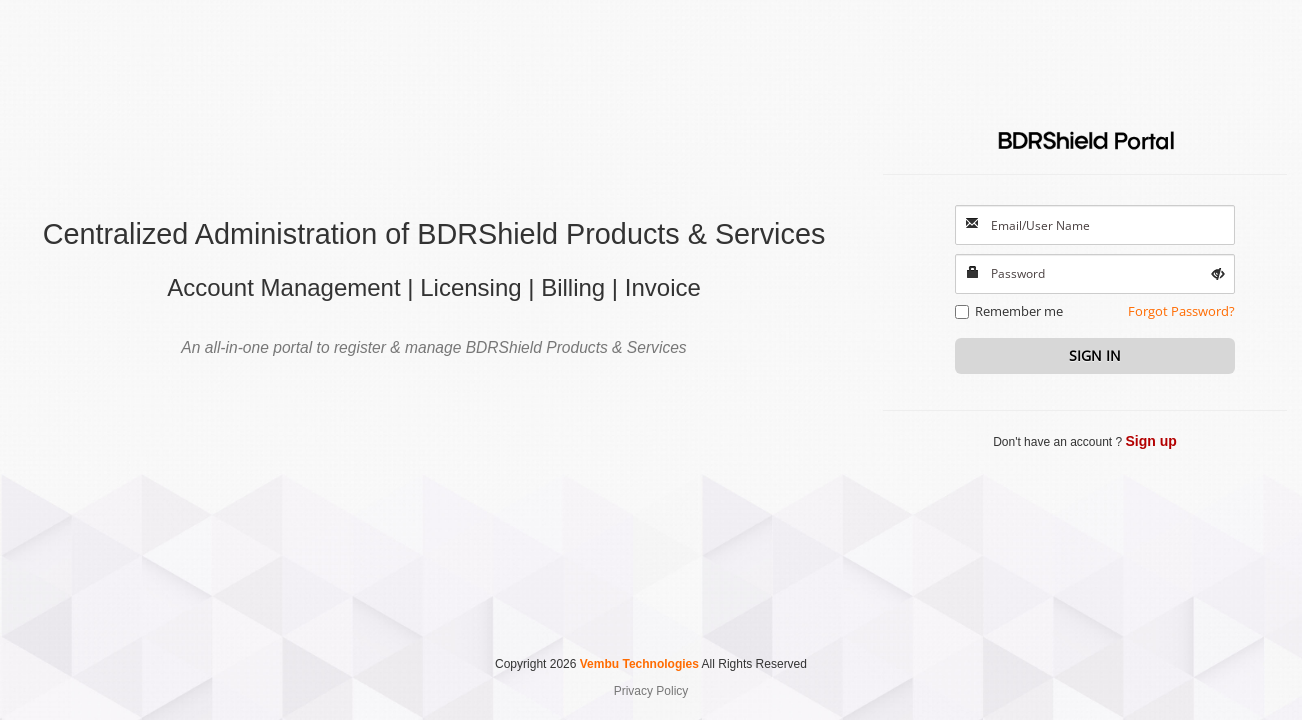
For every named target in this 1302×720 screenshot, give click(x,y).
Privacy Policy (651, 691)
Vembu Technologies (639, 664)
